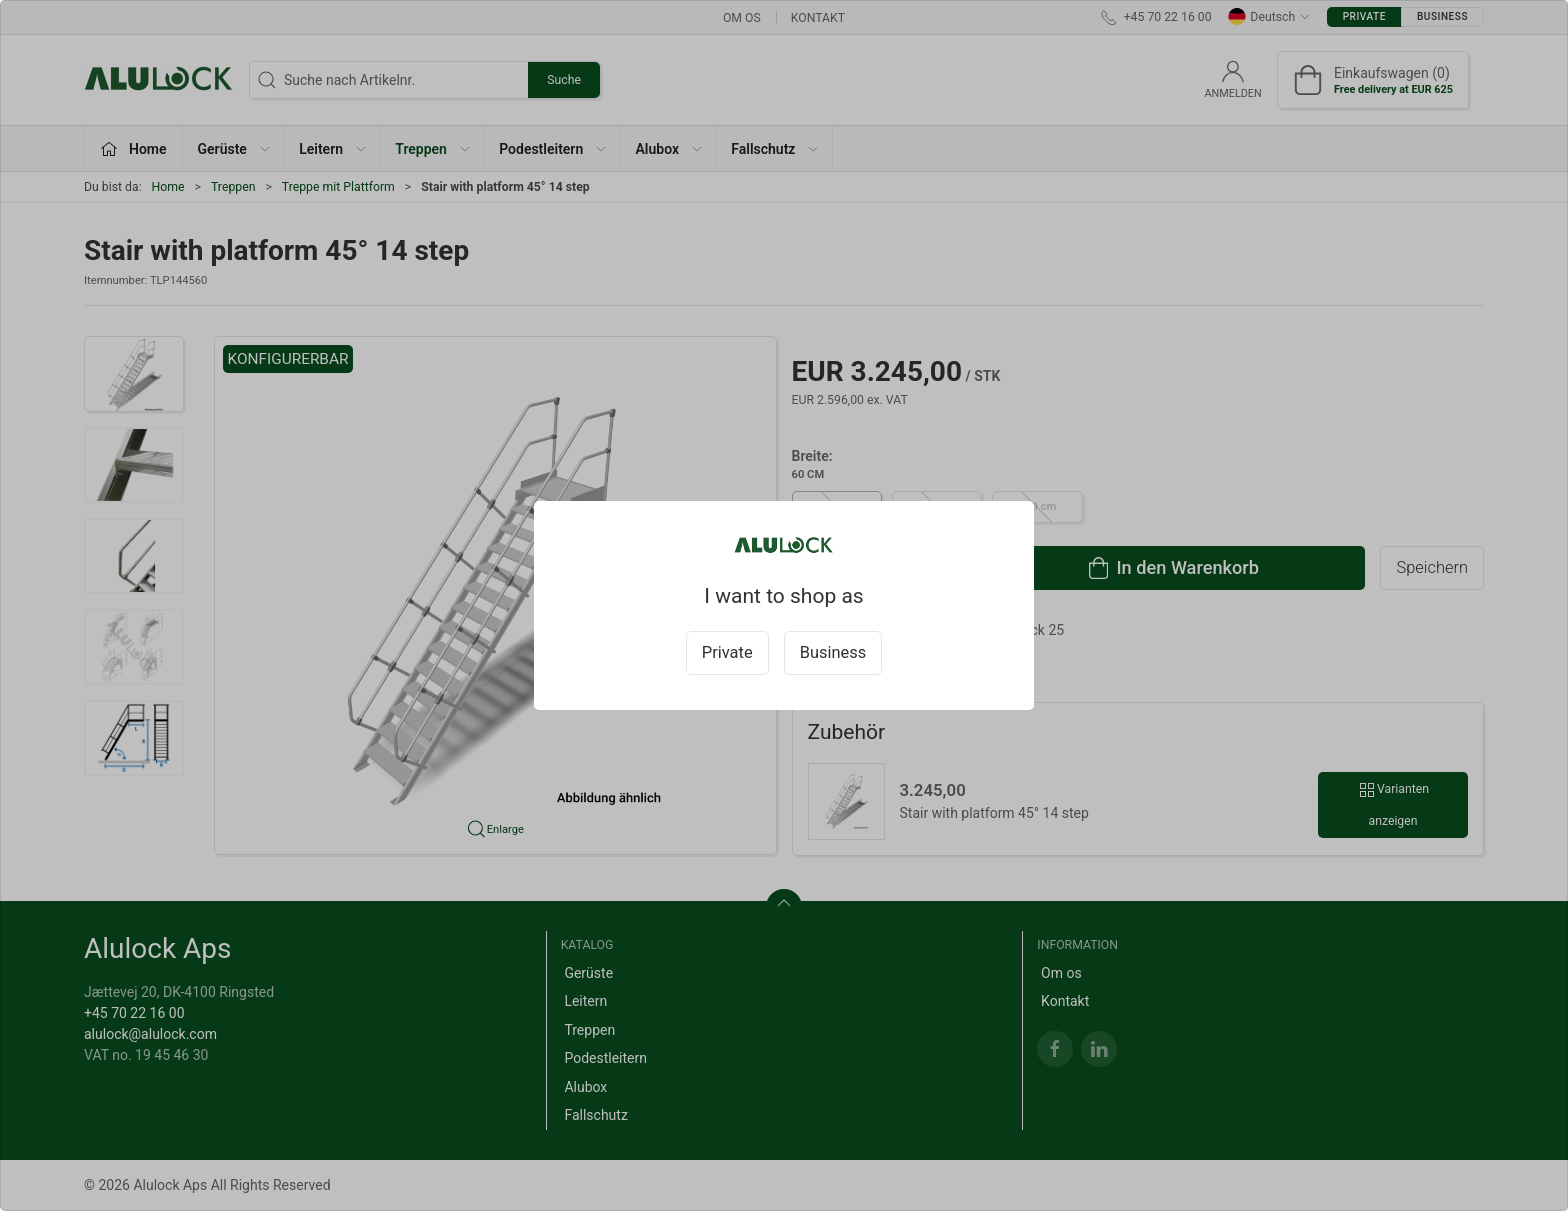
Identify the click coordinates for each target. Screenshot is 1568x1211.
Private (727, 652)
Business (833, 652)
